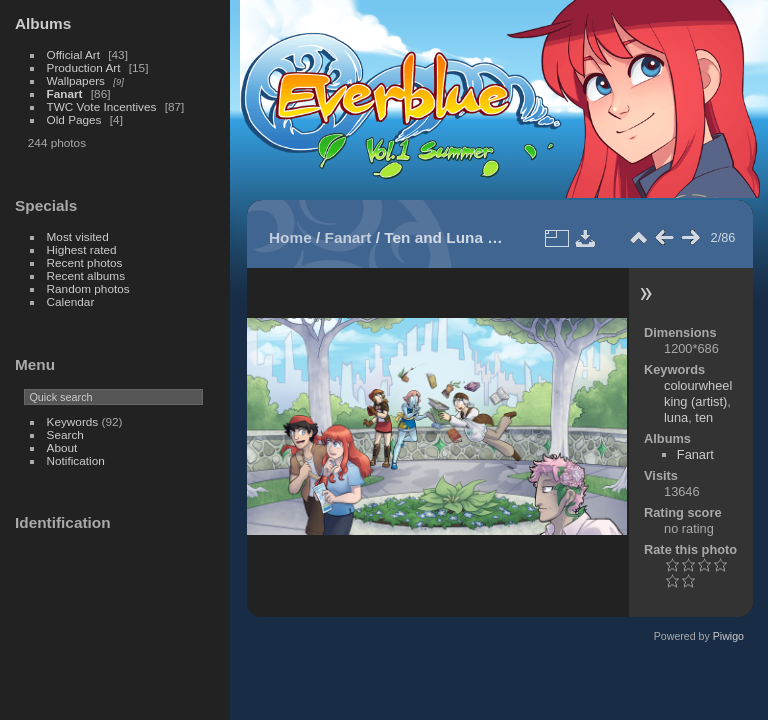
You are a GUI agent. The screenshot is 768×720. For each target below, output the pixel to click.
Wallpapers (76, 80)
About (62, 447)
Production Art (84, 67)
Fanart (65, 93)
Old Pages (74, 119)
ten (704, 417)
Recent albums (86, 275)
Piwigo (728, 636)
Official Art (73, 54)
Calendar (71, 301)
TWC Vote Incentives (102, 106)
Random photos (88, 288)
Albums (43, 23)
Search (65, 434)
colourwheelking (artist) (698, 393)
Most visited (78, 236)
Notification (76, 460)
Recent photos (85, 262)
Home (290, 237)
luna (676, 417)
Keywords (73, 421)
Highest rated (82, 249)
